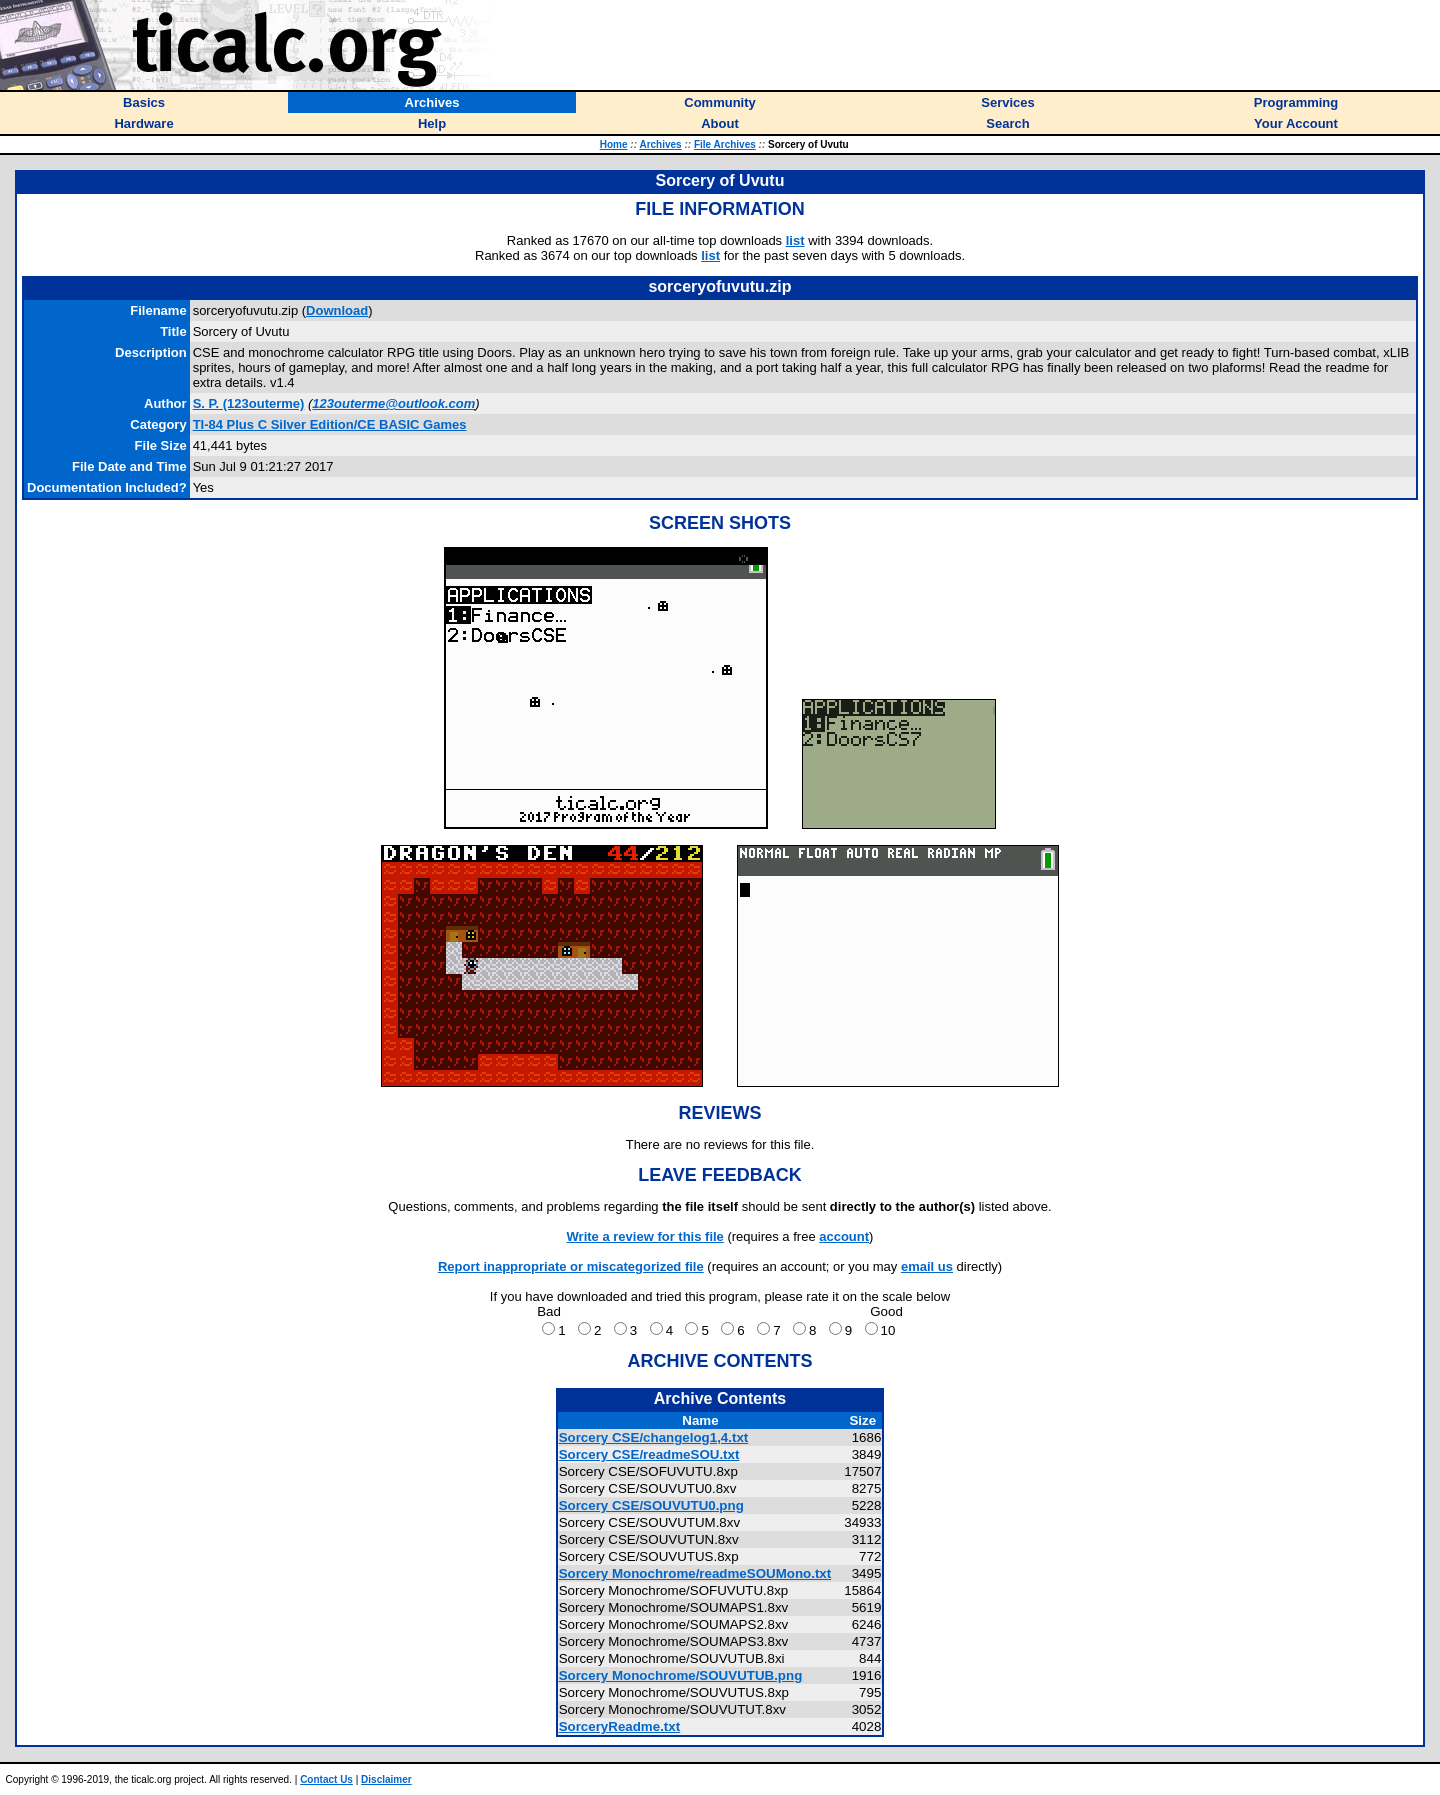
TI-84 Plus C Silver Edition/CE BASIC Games (330, 424)
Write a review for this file (645, 1236)
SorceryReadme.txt (620, 1726)
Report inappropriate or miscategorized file (571, 1266)
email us (927, 1266)
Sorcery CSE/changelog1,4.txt (654, 1437)
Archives (660, 144)
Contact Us (326, 1779)
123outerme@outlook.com (393, 403)
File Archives (725, 144)
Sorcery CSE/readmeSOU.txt (649, 1454)
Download (337, 310)
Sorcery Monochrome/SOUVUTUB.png (681, 1675)
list (795, 240)
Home (614, 144)
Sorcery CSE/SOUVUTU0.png (651, 1505)
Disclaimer (386, 1779)
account (844, 1236)
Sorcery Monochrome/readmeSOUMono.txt (695, 1573)
